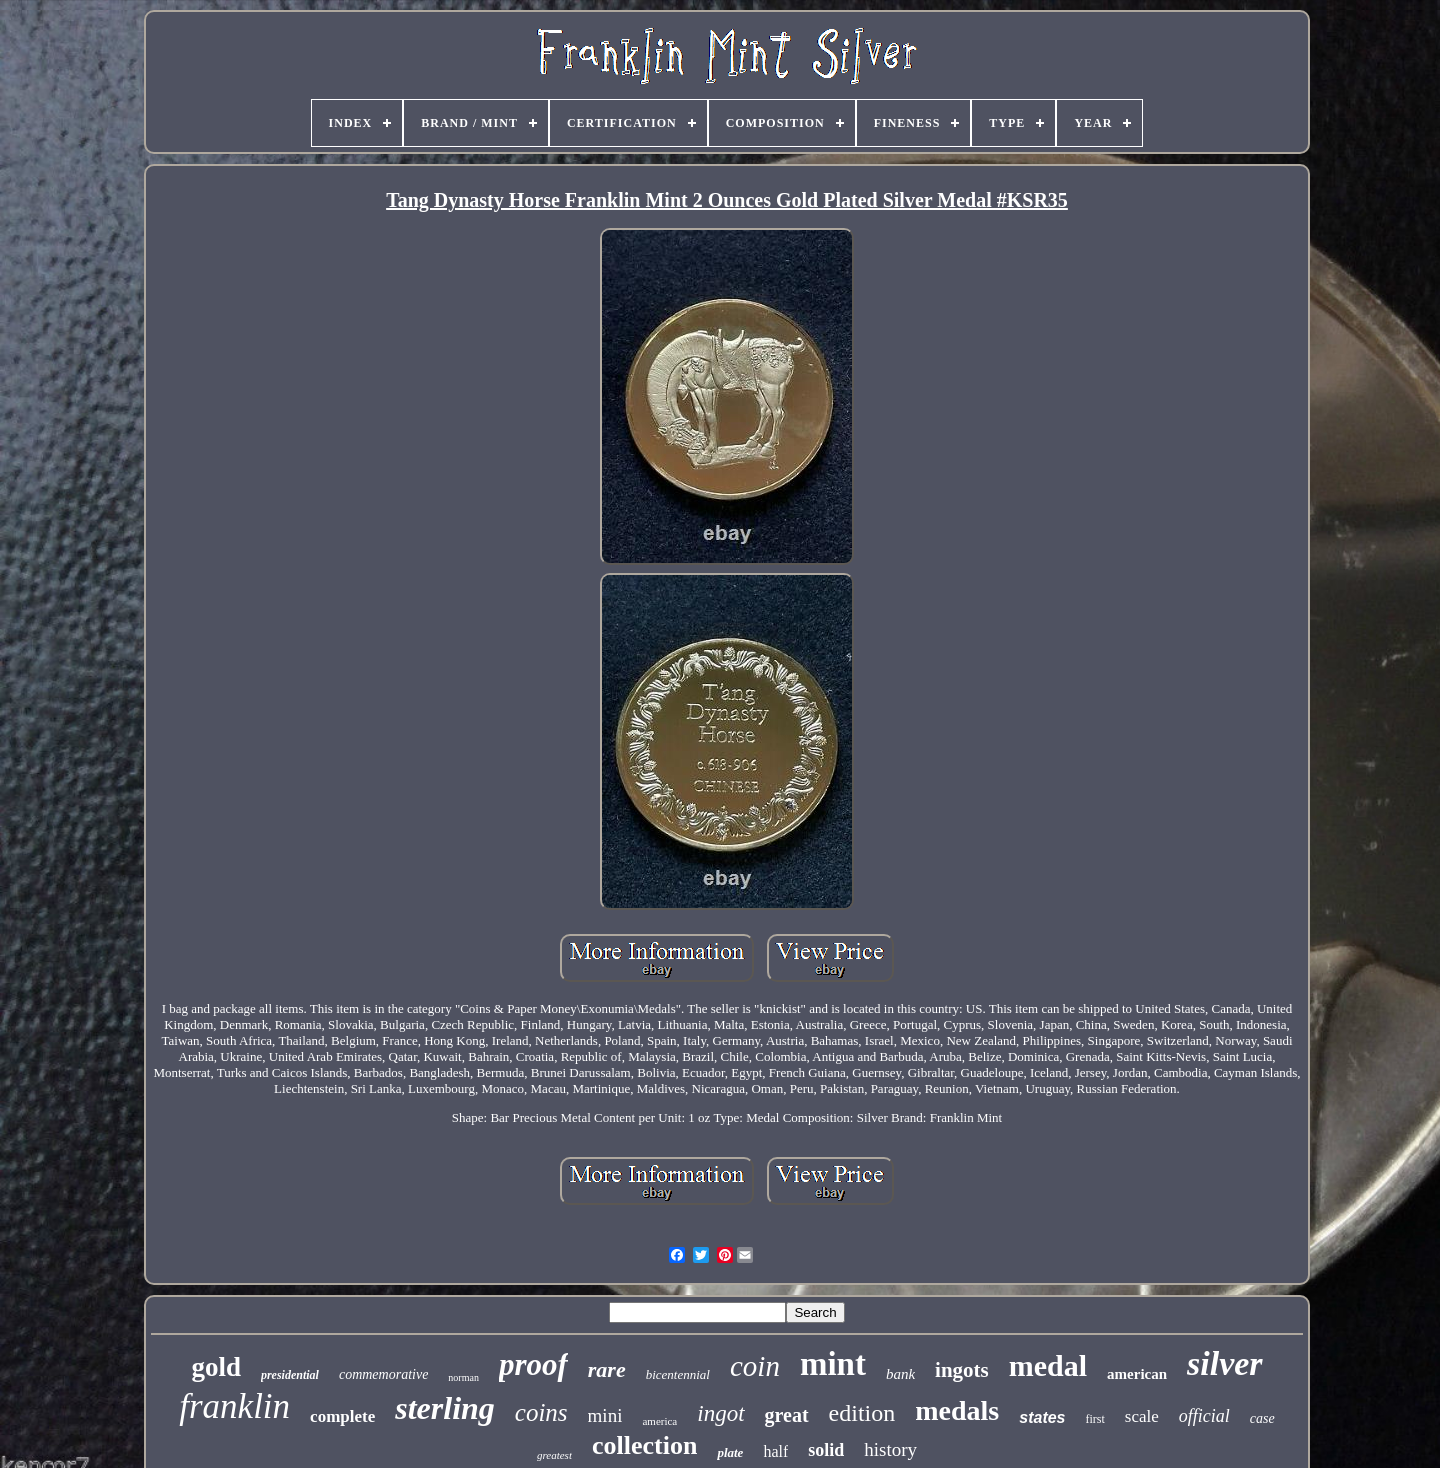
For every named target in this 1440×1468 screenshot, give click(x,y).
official (1204, 1416)
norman (463, 1377)
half (775, 1451)
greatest (554, 1455)
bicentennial (678, 1374)
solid (826, 1450)
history (890, 1449)
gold (216, 1367)
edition (862, 1413)
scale (1142, 1416)
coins (541, 1412)
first (1095, 1419)
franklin (234, 1406)
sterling (445, 1408)
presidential (290, 1375)
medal (1048, 1365)
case (1262, 1418)
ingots (962, 1370)
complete (342, 1416)
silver (1225, 1363)
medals (957, 1410)
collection (644, 1445)
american (1137, 1374)
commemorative (383, 1374)
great (787, 1415)
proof (533, 1364)
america (659, 1421)
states (1042, 1417)
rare (607, 1369)
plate (730, 1452)
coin (755, 1366)
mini (605, 1415)
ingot (720, 1413)
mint (833, 1364)
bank (900, 1374)
